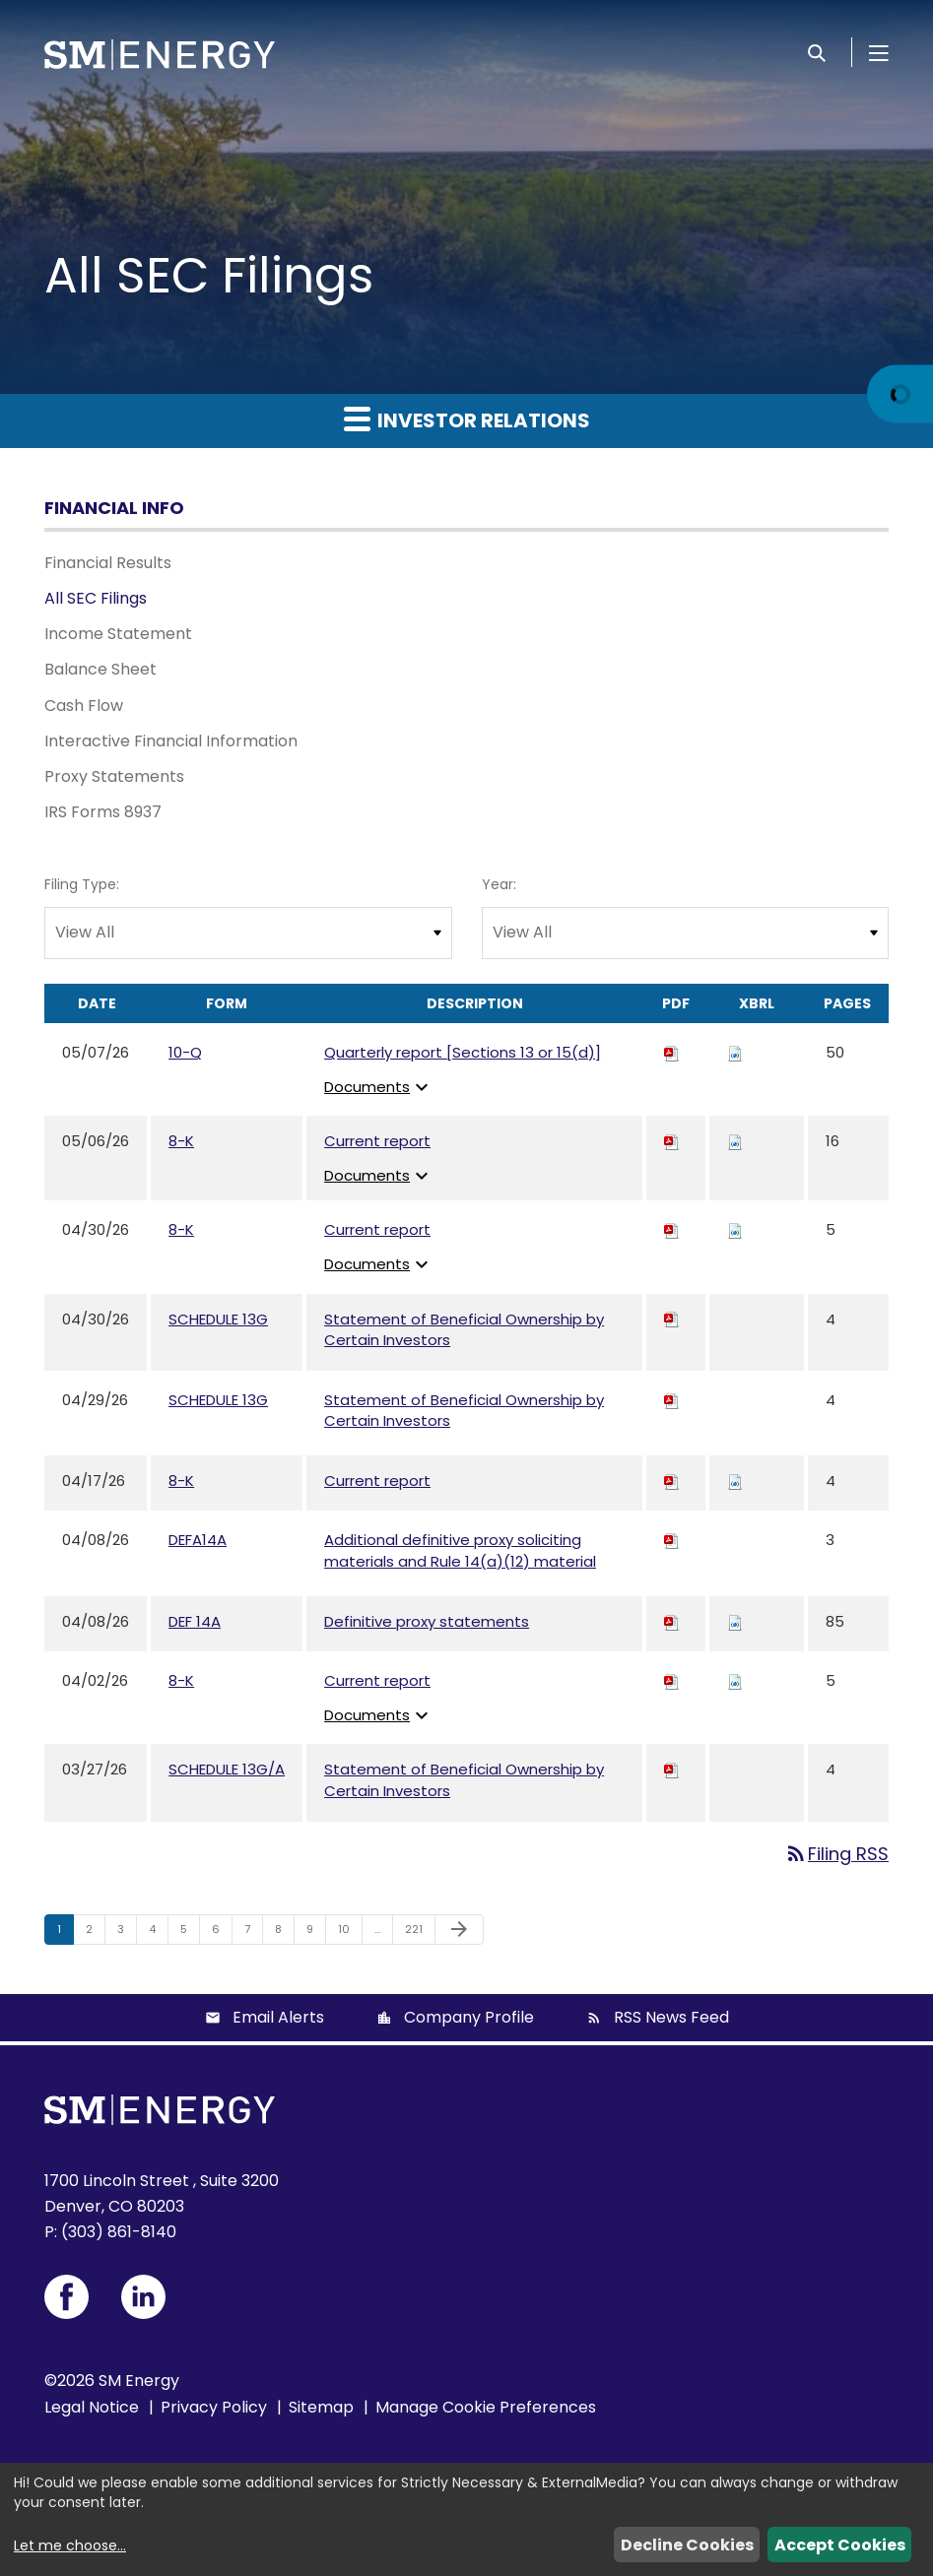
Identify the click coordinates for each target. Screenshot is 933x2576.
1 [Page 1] (65, 1933)
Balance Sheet (100, 669)
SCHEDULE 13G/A (226, 1769)
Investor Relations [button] (467, 419)
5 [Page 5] (189, 1933)
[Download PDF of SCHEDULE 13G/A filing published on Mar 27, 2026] (672, 1769)
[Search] (817, 52)
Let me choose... (70, 2545)
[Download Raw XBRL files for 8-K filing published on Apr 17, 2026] (735, 1480)
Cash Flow (83, 705)
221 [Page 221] (418, 1933)
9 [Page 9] (315, 1933)
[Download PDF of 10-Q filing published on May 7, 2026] (672, 1052)
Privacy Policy (214, 2407)
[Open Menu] (879, 52)
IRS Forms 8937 (103, 812)
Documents (378, 1086)
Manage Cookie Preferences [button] (485, 2407)
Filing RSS (836, 1853)
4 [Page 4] (158, 1933)
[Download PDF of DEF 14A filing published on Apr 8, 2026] (672, 1621)
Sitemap (321, 2407)
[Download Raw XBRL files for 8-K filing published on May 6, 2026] (735, 1140)
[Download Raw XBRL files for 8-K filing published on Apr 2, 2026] (735, 1680)
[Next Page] (459, 1930)
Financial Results (107, 562)
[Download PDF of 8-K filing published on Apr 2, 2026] (672, 1680)
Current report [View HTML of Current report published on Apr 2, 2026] (377, 1680)
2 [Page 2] (95, 1933)
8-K (181, 1140)
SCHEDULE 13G (218, 1319)
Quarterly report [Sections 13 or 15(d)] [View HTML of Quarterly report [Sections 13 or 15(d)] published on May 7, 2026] (462, 1052)
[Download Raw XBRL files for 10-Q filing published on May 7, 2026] (735, 1052)
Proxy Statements (114, 776)
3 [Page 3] (126, 1933)
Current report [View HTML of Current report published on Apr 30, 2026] (377, 1229)
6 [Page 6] (222, 1933)
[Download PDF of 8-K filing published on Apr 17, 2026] (672, 1480)
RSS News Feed (671, 2017)
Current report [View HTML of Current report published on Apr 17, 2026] (377, 1480)
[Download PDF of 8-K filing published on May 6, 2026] (672, 1140)
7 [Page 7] (253, 1933)
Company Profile (469, 2017)
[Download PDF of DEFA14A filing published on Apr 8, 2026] (672, 1539)
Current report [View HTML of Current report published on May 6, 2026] (377, 1140)
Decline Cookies (687, 2545)
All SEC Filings (95, 598)
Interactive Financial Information (171, 741)
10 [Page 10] (350, 1933)
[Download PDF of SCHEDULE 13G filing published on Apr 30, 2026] (672, 1319)
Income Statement (118, 633)
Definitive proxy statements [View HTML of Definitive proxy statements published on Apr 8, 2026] (426, 1621)
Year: (499, 884)
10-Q (185, 1052)
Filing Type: (81, 884)
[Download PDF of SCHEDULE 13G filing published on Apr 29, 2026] (672, 1399)
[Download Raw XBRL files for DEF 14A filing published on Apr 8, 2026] (735, 1621)
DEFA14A (197, 1539)
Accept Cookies (839, 2545)
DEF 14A (194, 1621)
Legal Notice (91, 2407)
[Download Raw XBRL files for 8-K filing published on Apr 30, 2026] (735, 1229)
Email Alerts (278, 2017)
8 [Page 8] (284, 1933)
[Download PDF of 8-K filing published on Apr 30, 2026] (672, 1229)
